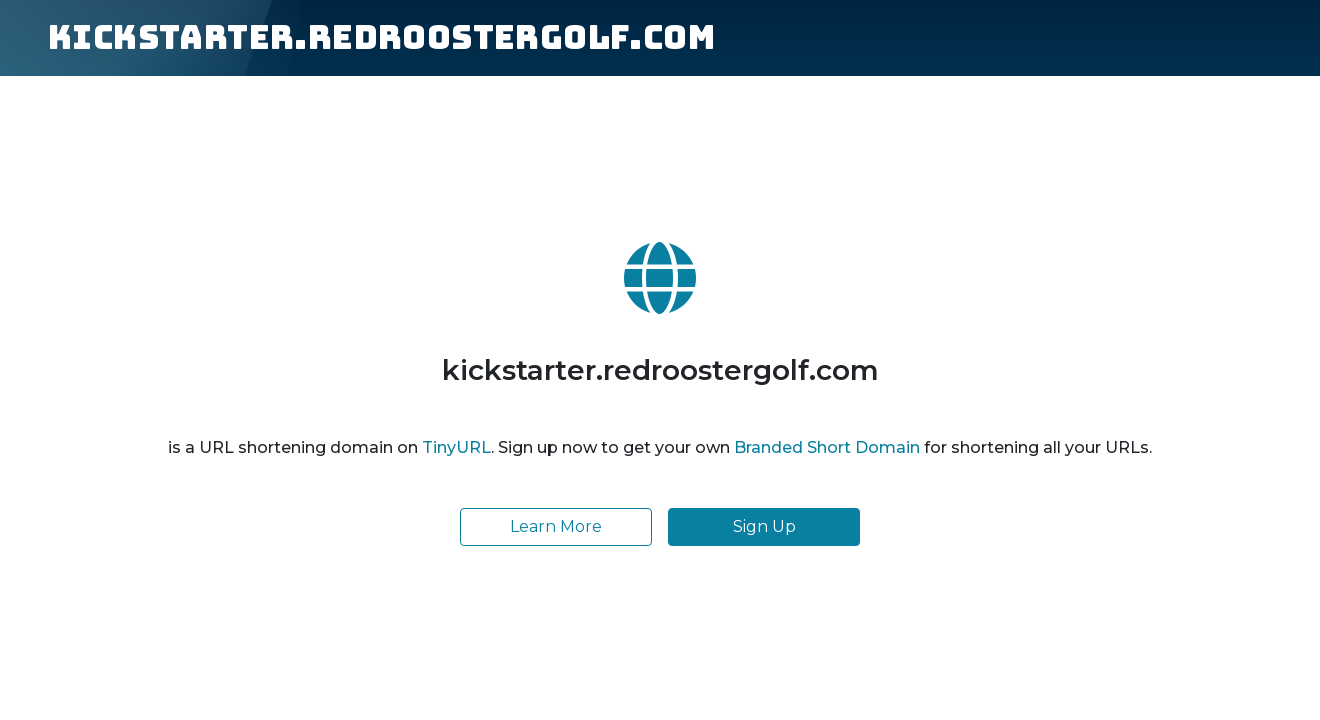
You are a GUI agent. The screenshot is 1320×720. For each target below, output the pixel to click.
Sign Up (764, 526)
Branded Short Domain (827, 447)
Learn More (556, 526)
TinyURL (456, 447)
